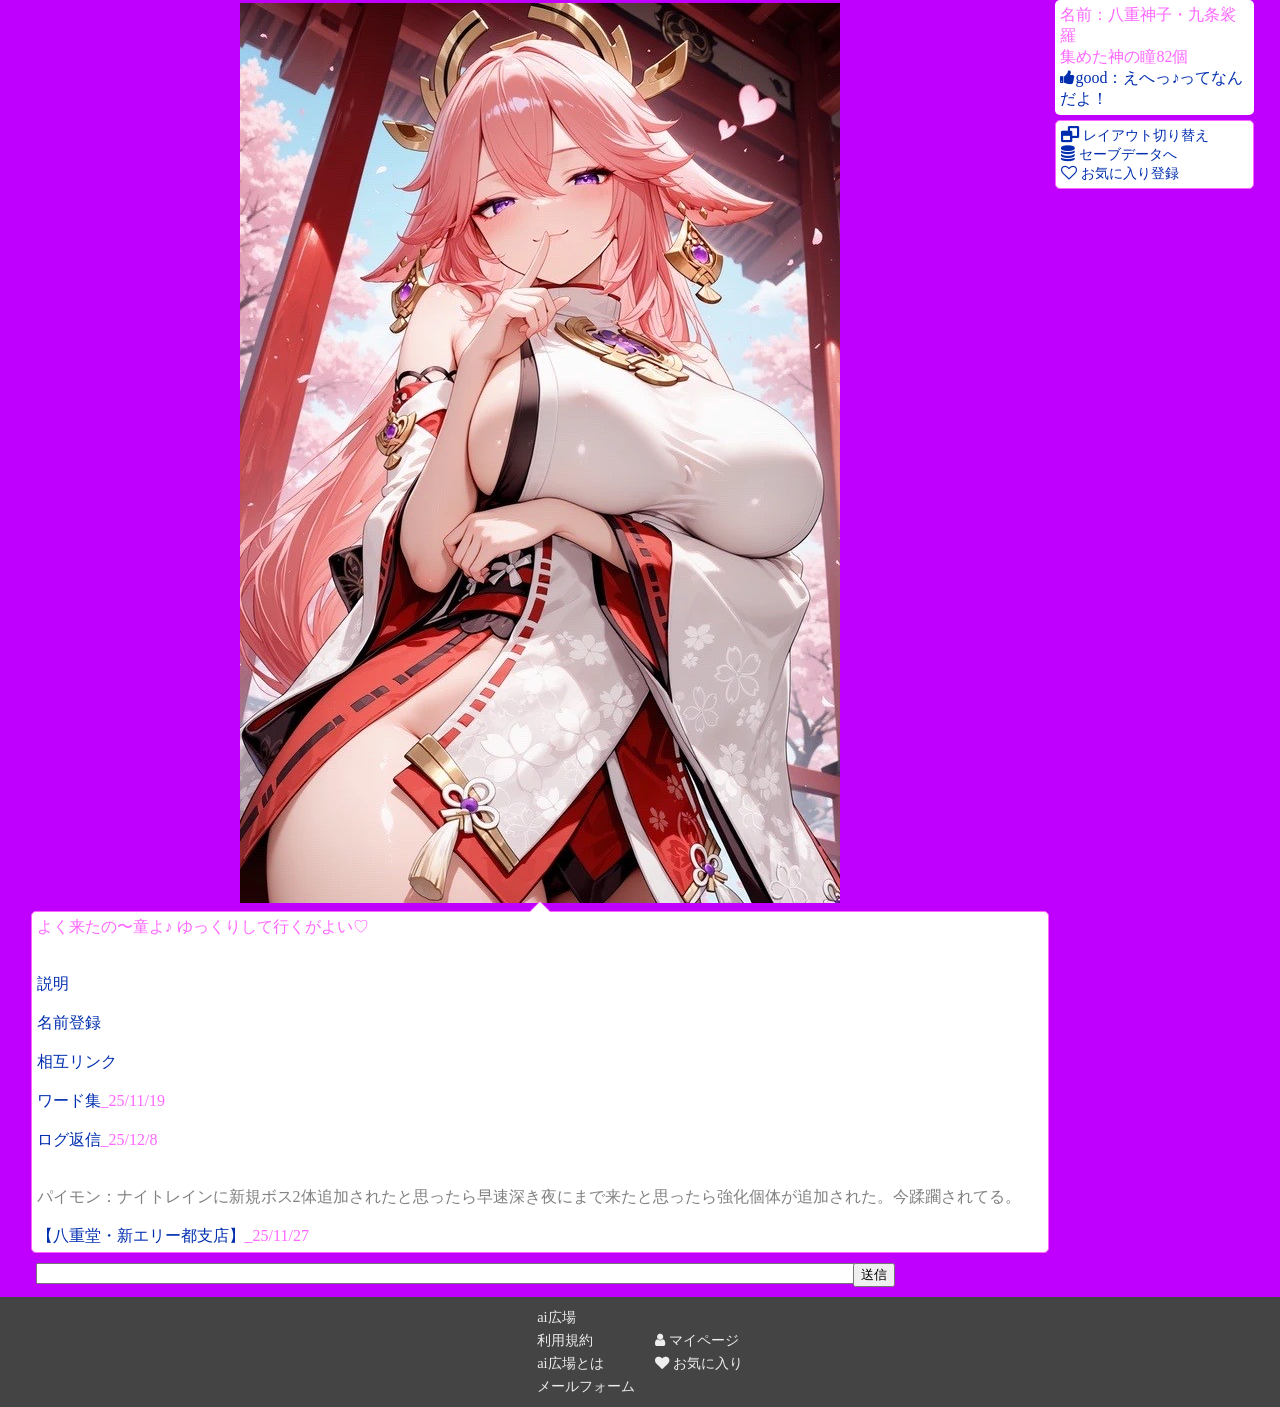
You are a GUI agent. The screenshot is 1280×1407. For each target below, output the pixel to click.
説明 (53, 983)
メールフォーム (586, 1386)
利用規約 (565, 1340)
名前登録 (69, 1022)
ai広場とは (570, 1363)
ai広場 (556, 1317)
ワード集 (69, 1100)
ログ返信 (69, 1139)
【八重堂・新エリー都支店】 (141, 1235)
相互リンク (77, 1061)
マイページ (697, 1340)
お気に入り (699, 1363)
